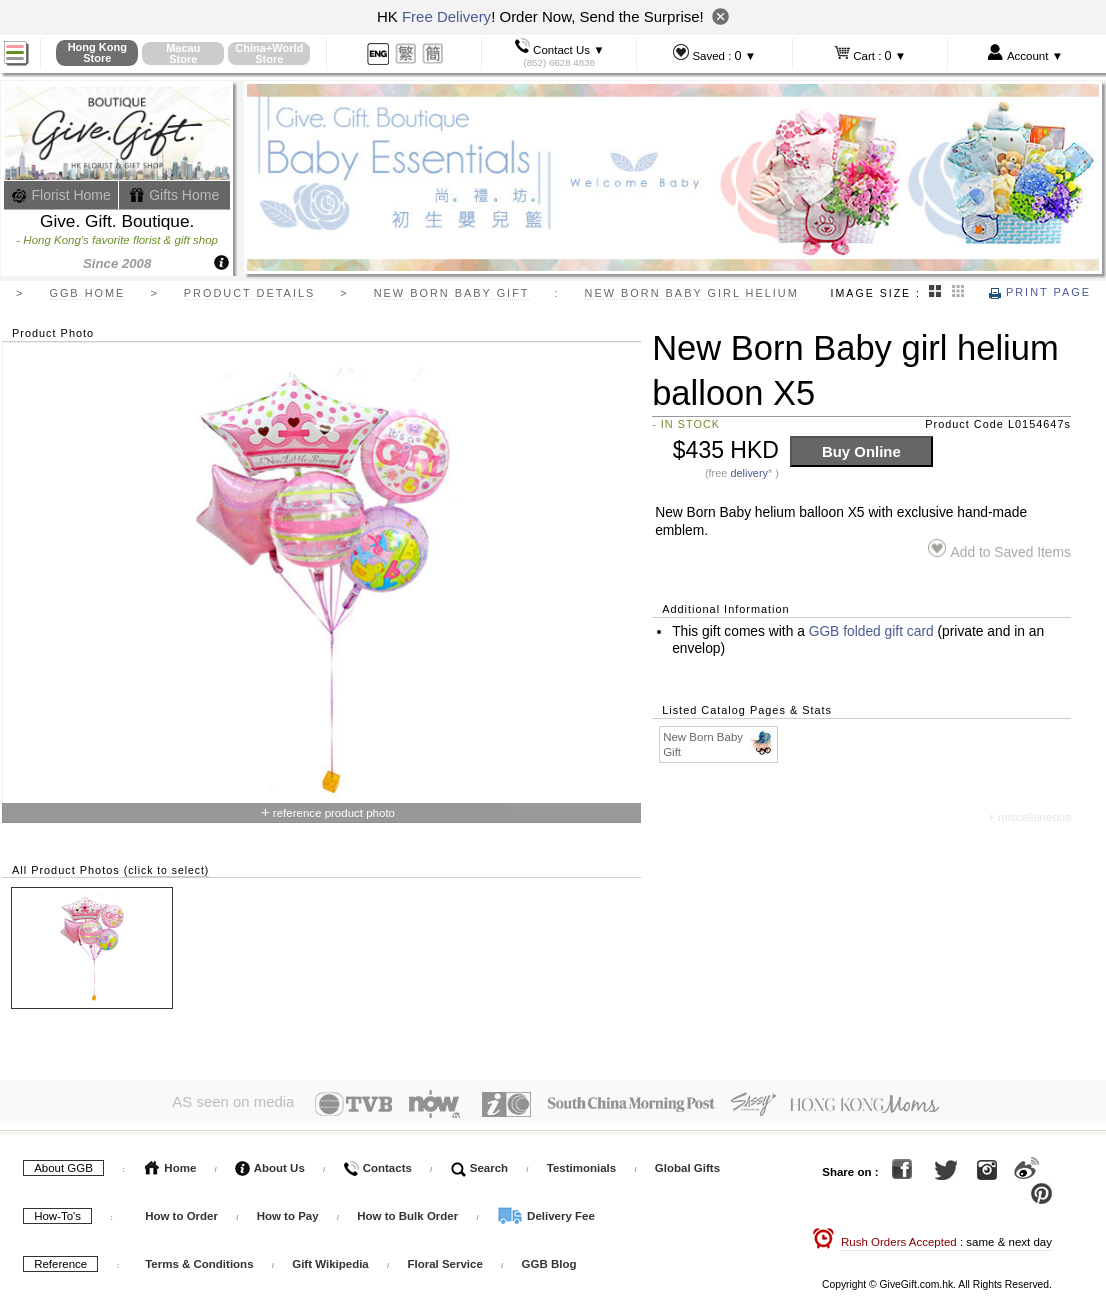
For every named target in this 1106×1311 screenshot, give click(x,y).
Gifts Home (174, 195)
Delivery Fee (546, 1212)
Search (480, 1164)
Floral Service (444, 1260)
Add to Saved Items (999, 549)
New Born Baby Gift (719, 744)
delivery (749, 473)
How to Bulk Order (409, 1212)
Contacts (377, 1164)
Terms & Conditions (199, 1260)
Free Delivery (446, 16)
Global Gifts (687, 1164)
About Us (270, 1164)
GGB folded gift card (871, 631)
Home (170, 1164)
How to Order (181, 1212)
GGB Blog (549, 1260)
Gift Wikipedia (330, 1260)
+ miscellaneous (1029, 817)
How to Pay (289, 1212)
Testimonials (581, 1164)
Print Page (1040, 292)
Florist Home (61, 195)
